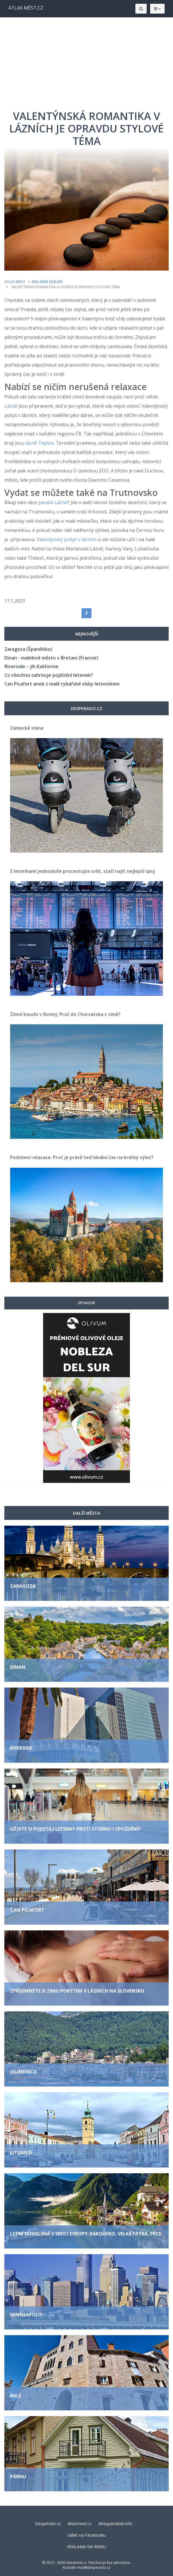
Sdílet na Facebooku (87, 2535)
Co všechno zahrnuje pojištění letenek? (48, 675)
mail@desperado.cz (93, 2567)
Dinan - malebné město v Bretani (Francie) (51, 658)
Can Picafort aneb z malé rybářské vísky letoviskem (61, 684)
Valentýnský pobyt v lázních (66, 539)
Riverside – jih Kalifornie (31, 666)
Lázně (10, 406)
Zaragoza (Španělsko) (28, 649)
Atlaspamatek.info (115, 2523)
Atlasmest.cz (79, 2523)
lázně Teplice (39, 443)
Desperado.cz (48, 2523)
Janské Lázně (53, 502)
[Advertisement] (86, 60)
